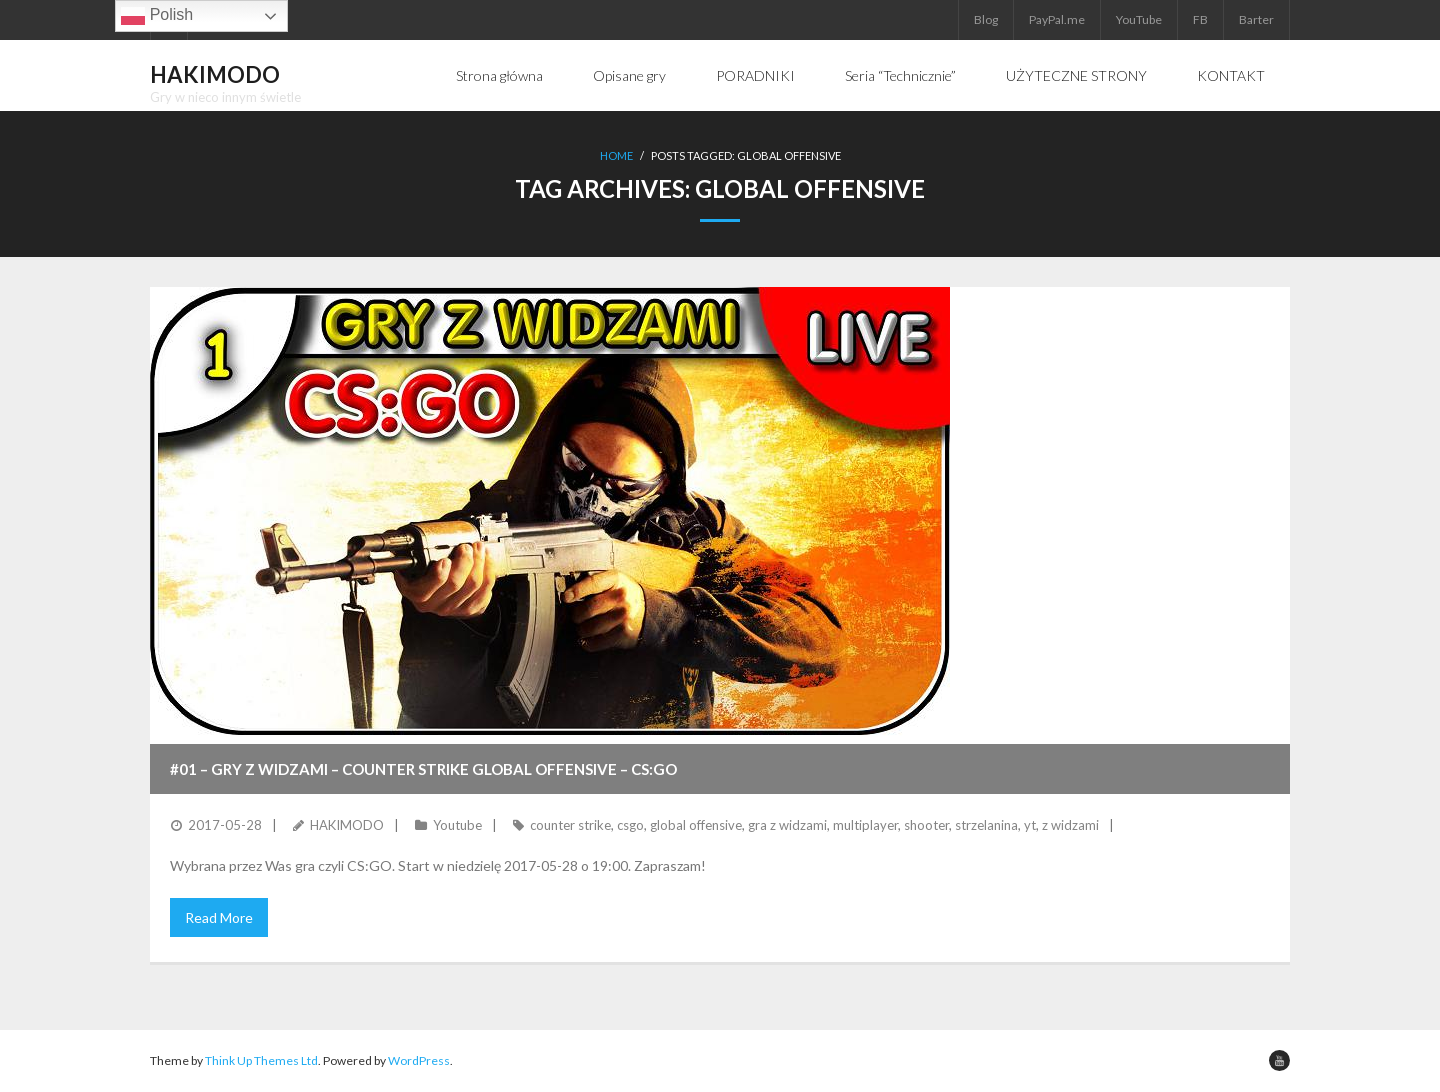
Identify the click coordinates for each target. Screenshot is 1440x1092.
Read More (219, 917)
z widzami (1070, 825)
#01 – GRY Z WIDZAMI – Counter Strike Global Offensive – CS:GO (423, 769)
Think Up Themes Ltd (261, 1060)
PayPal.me (1057, 19)
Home (616, 155)
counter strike (570, 825)
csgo (630, 825)
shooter (926, 825)
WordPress (419, 1060)
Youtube (457, 825)
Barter (1256, 19)
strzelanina (986, 825)
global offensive (696, 825)
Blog (986, 19)
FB (1200, 19)
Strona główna (499, 75)
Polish (157, 16)
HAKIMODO (347, 825)
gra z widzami (787, 825)
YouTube (1139, 19)
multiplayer (865, 825)
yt (1030, 825)
